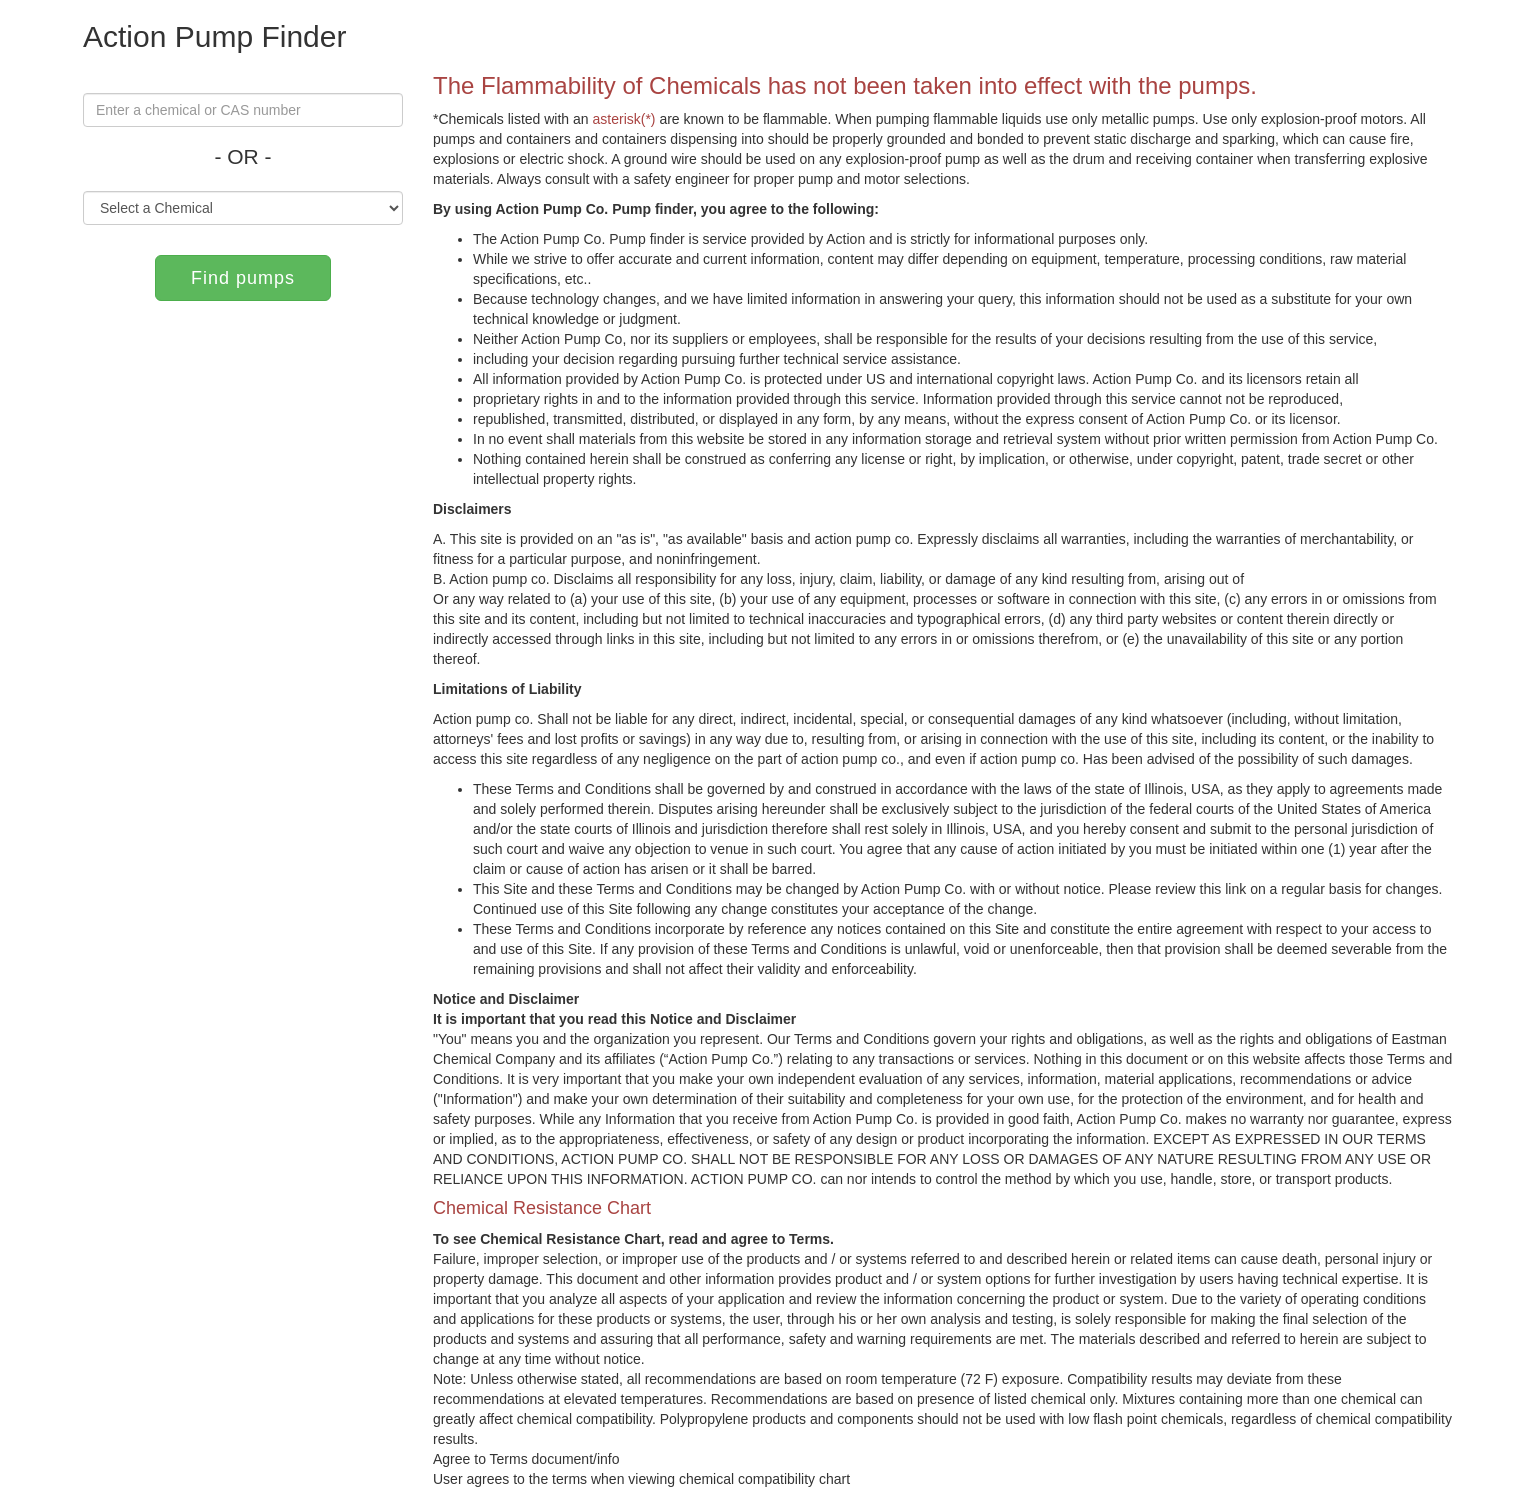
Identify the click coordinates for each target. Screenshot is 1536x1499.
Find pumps (243, 278)
